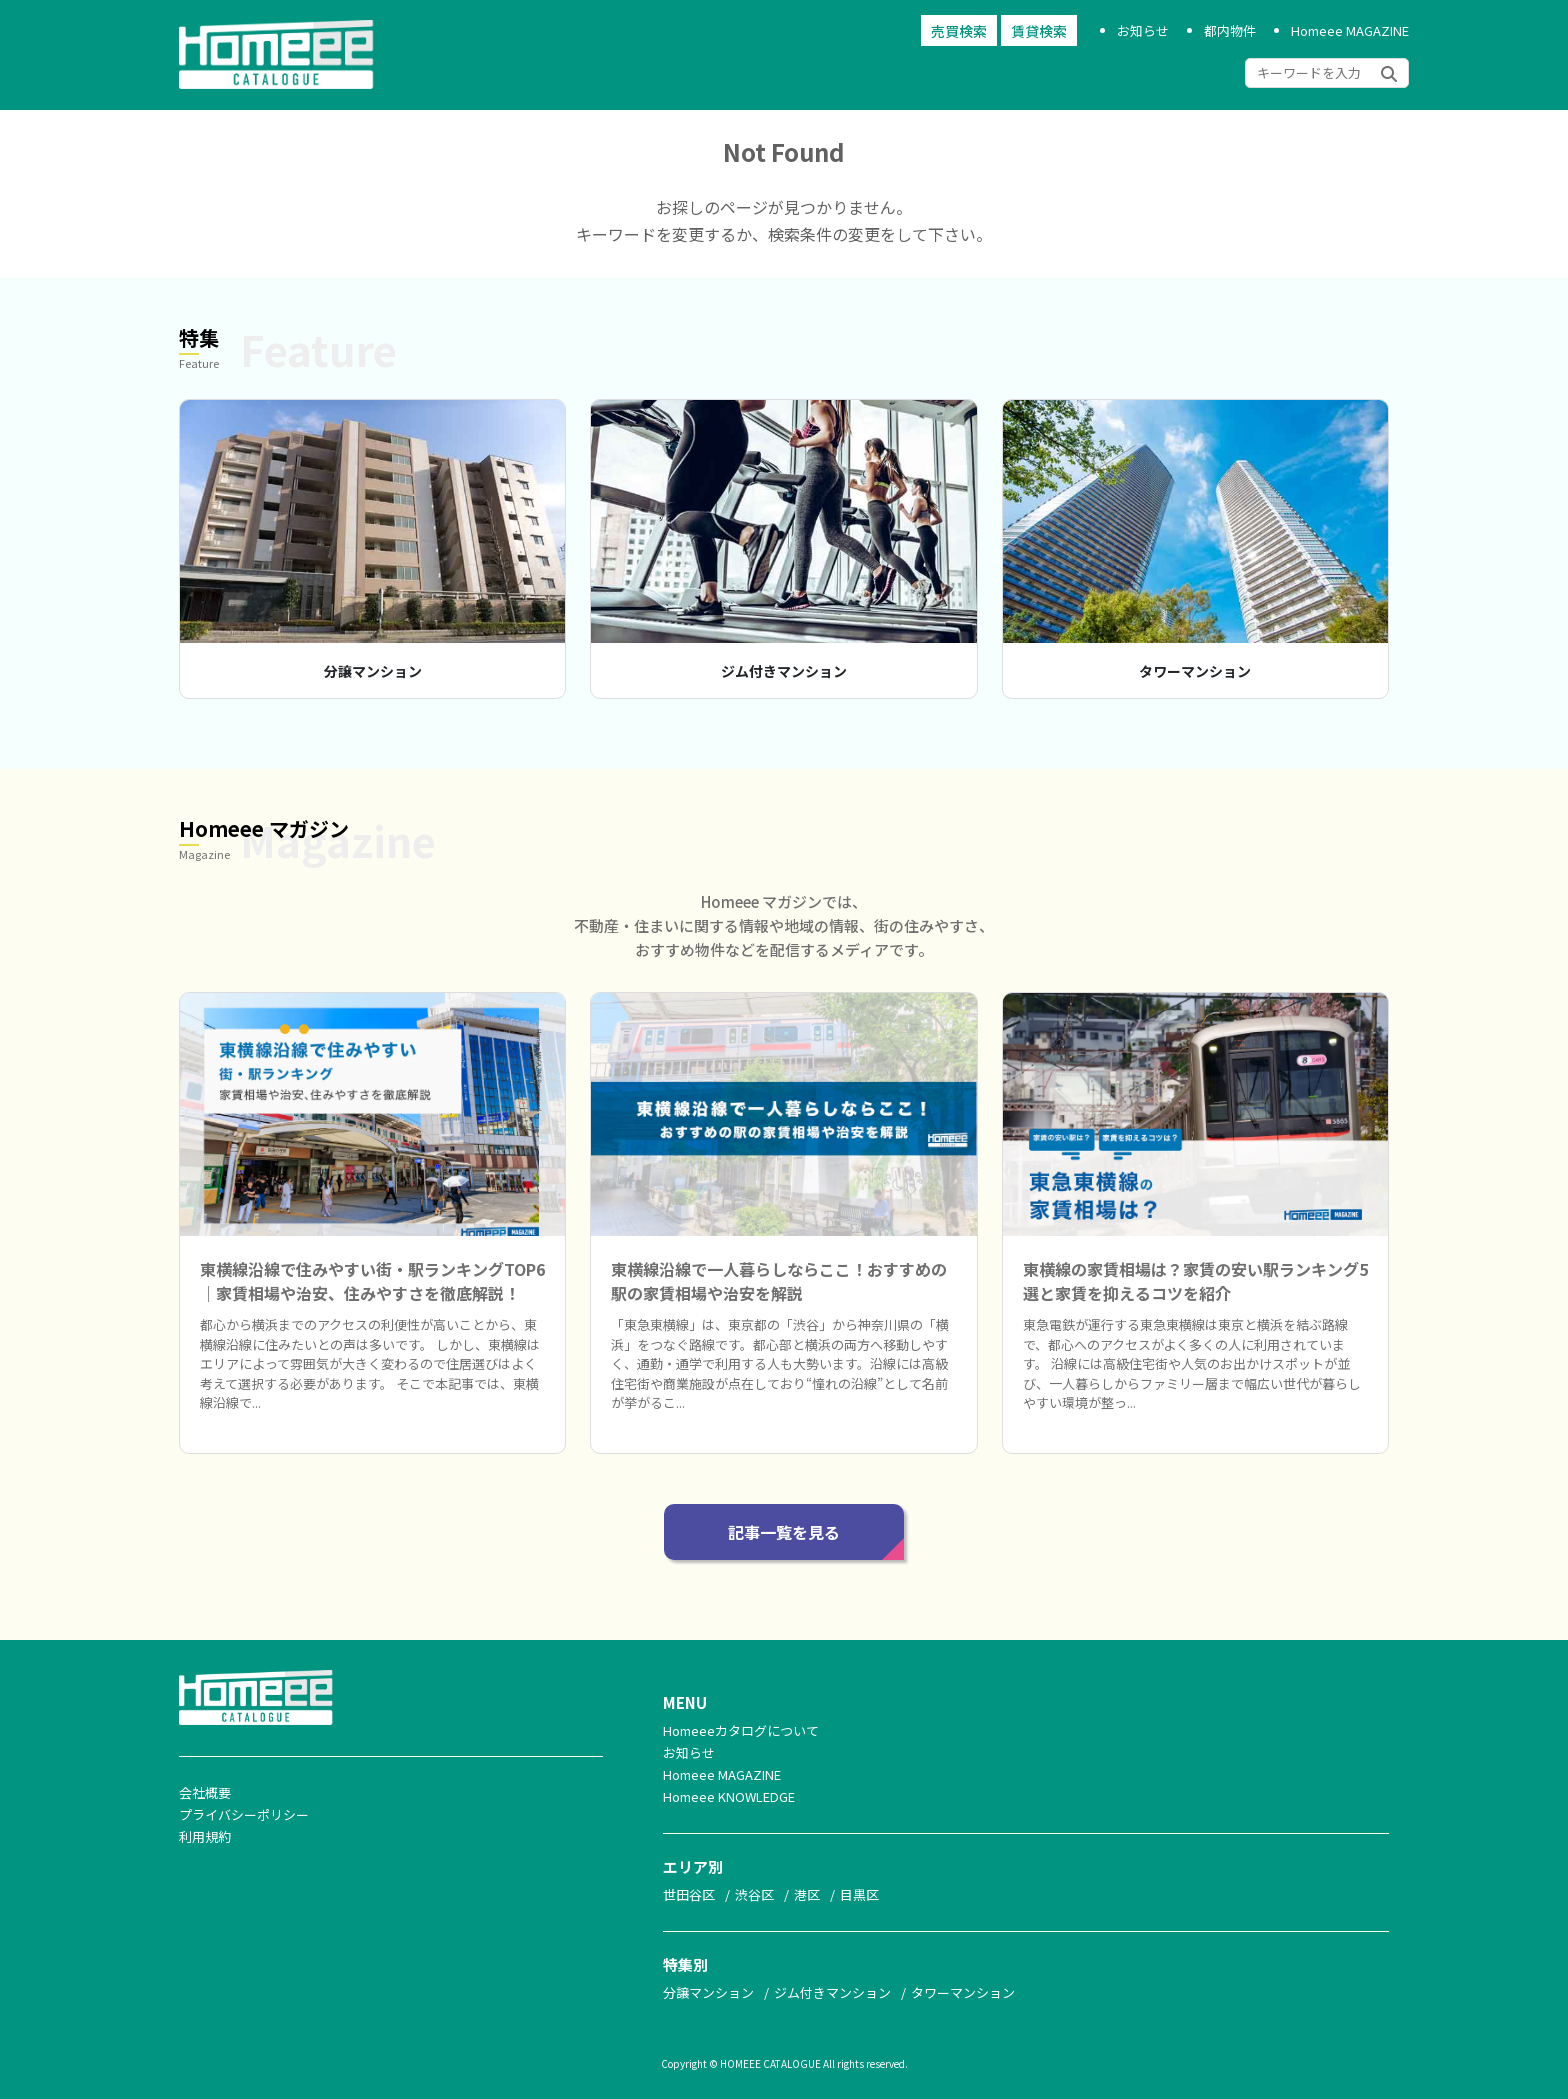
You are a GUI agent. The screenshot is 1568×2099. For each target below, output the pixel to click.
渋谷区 (754, 1894)
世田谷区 (689, 1894)
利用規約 (205, 1836)
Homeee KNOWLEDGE (729, 1796)
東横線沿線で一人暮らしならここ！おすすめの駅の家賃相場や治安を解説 (779, 1281)
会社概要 (205, 1792)
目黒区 (859, 1894)
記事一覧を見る (784, 1532)
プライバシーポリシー (244, 1814)
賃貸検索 (1039, 31)
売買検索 (959, 31)
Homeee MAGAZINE (1350, 30)
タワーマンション (1195, 671)
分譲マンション (373, 671)
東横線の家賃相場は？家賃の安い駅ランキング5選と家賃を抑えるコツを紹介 (1195, 1281)
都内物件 (1230, 30)
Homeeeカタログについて (741, 1730)
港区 (807, 1894)
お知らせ (1143, 30)
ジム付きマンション (784, 671)
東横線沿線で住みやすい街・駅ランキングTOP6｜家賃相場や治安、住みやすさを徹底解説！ (372, 1281)
